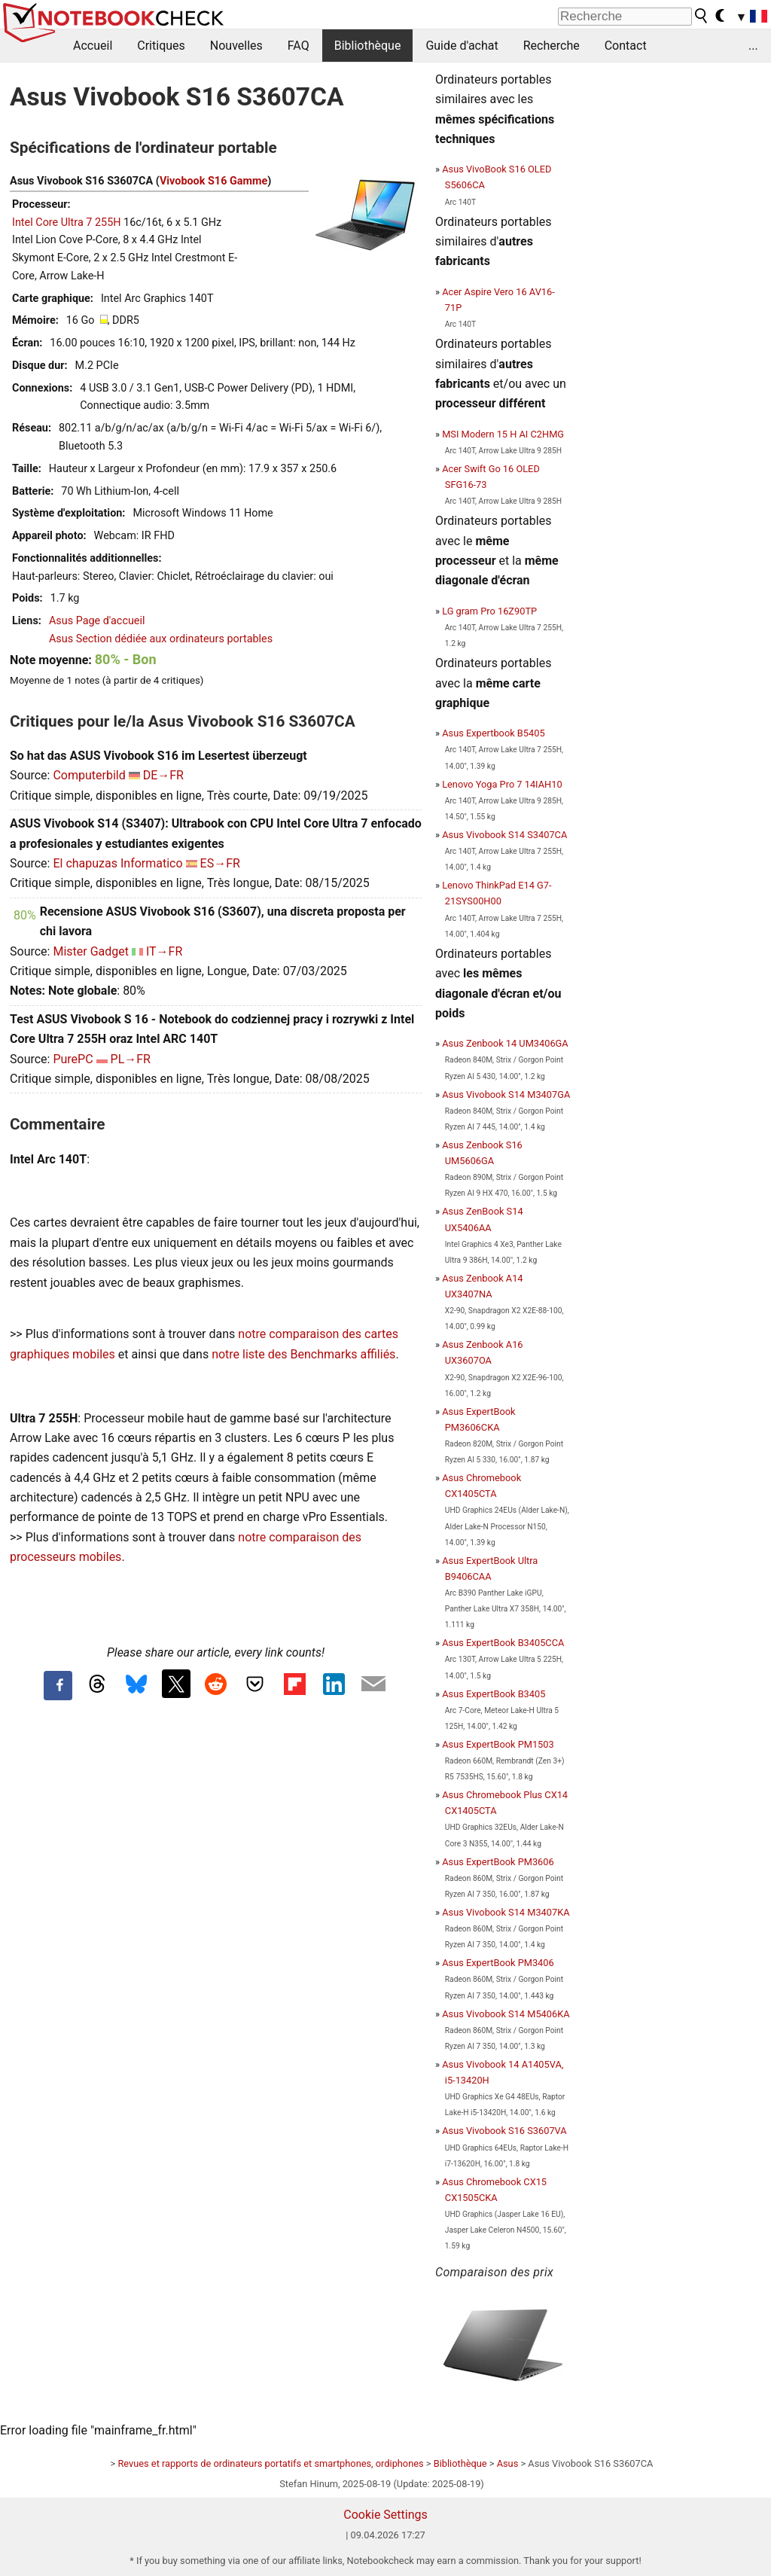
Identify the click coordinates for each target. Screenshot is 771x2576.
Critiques (161, 45)
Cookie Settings (385, 2514)
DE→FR (163, 775)
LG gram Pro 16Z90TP (489, 611)
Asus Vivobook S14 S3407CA (504, 834)
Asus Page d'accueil (97, 620)
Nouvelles (236, 45)
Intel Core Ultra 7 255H (66, 222)
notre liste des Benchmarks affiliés (303, 1354)
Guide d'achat (461, 45)
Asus (508, 2463)
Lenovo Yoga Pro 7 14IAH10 (502, 784)
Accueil (92, 45)
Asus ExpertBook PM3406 (497, 1962)
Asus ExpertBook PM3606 (497, 1861)
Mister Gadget (91, 951)
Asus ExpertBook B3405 (493, 1694)
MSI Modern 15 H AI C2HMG (503, 434)
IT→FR (164, 951)
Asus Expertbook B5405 (493, 733)
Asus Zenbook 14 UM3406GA (505, 1043)
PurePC (73, 1059)
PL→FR (131, 1059)
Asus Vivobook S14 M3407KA (505, 1912)
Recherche (551, 45)
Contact (626, 45)
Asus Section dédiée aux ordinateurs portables (161, 639)
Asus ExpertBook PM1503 (497, 1744)
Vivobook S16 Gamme (213, 181)
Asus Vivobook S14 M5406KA (505, 2014)
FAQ (298, 45)
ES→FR (220, 863)
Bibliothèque (367, 45)
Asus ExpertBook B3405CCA (503, 1642)
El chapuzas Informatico (117, 863)
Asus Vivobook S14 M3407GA (506, 1094)
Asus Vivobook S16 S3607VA (504, 2130)
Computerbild (89, 775)
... (753, 45)
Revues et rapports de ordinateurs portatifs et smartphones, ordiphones (270, 2463)
